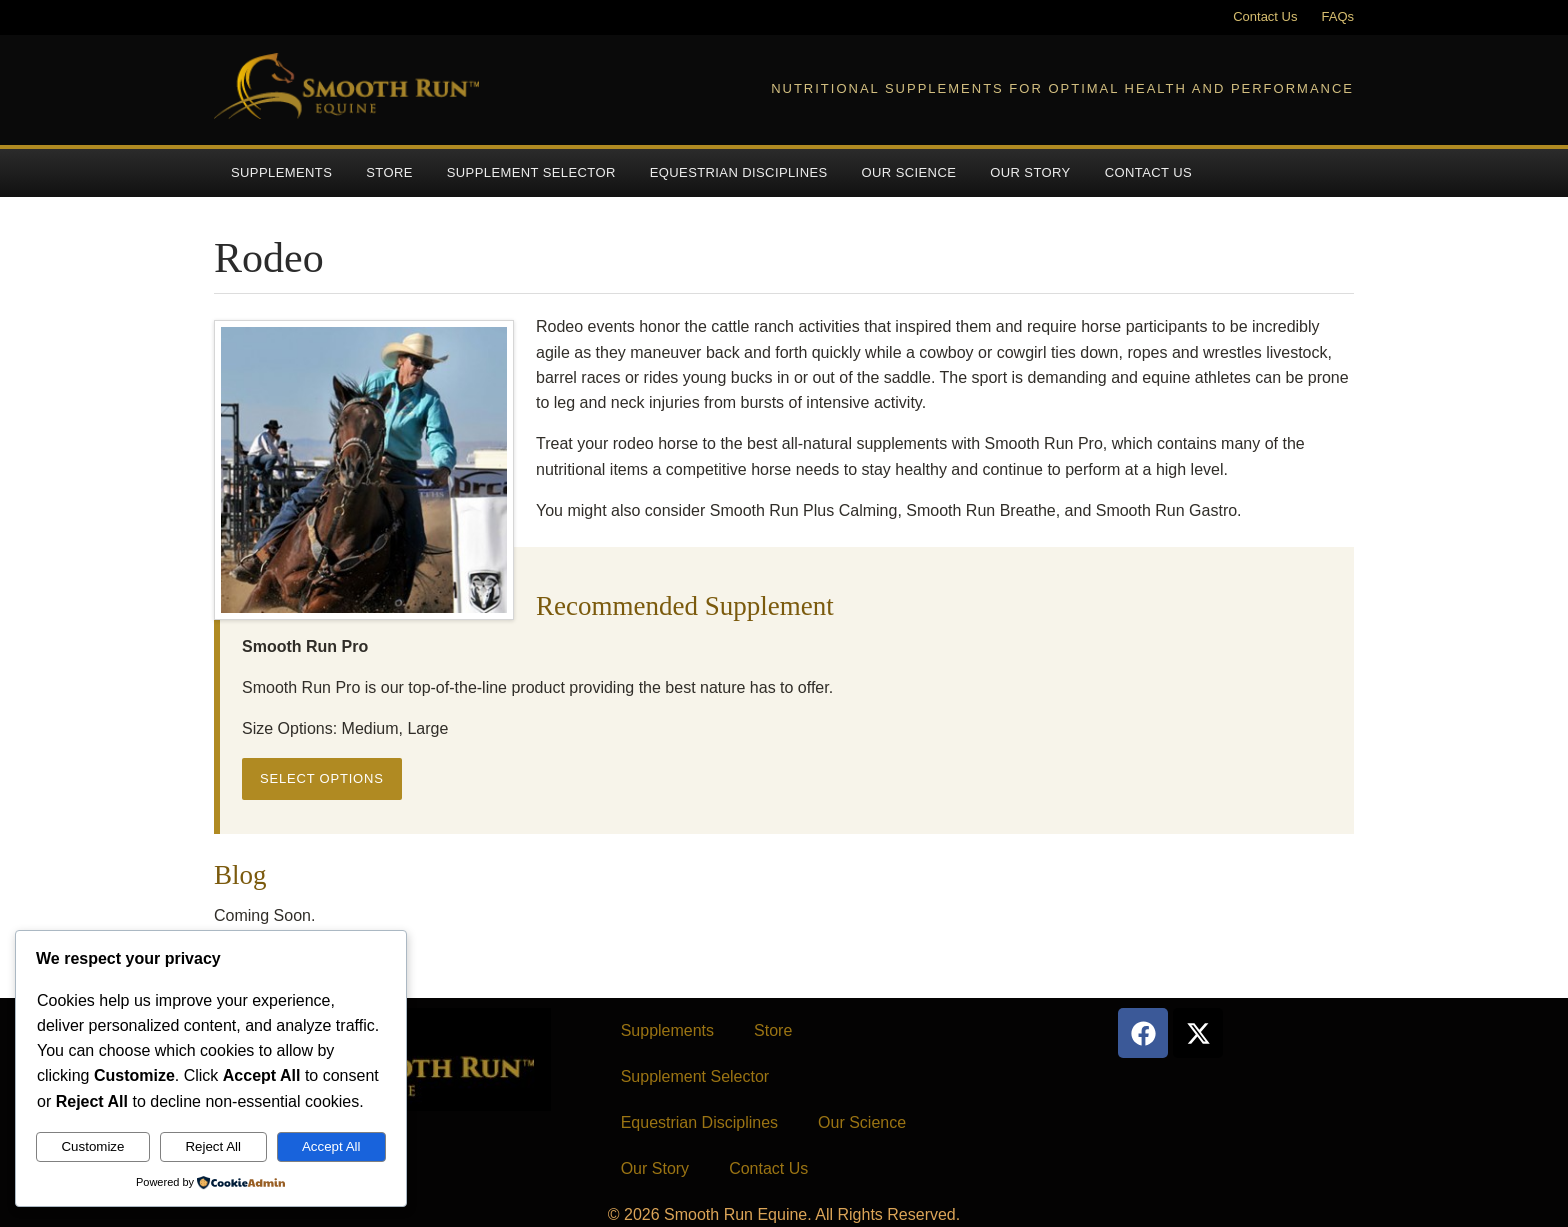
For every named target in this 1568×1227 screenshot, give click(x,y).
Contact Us (1265, 16)
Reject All (213, 1146)
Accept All (331, 1146)
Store (389, 172)
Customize (92, 1146)
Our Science (909, 172)
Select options (322, 778)
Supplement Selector (531, 172)
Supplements (281, 172)
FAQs (1337, 16)
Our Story (1030, 172)
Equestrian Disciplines (739, 172)
